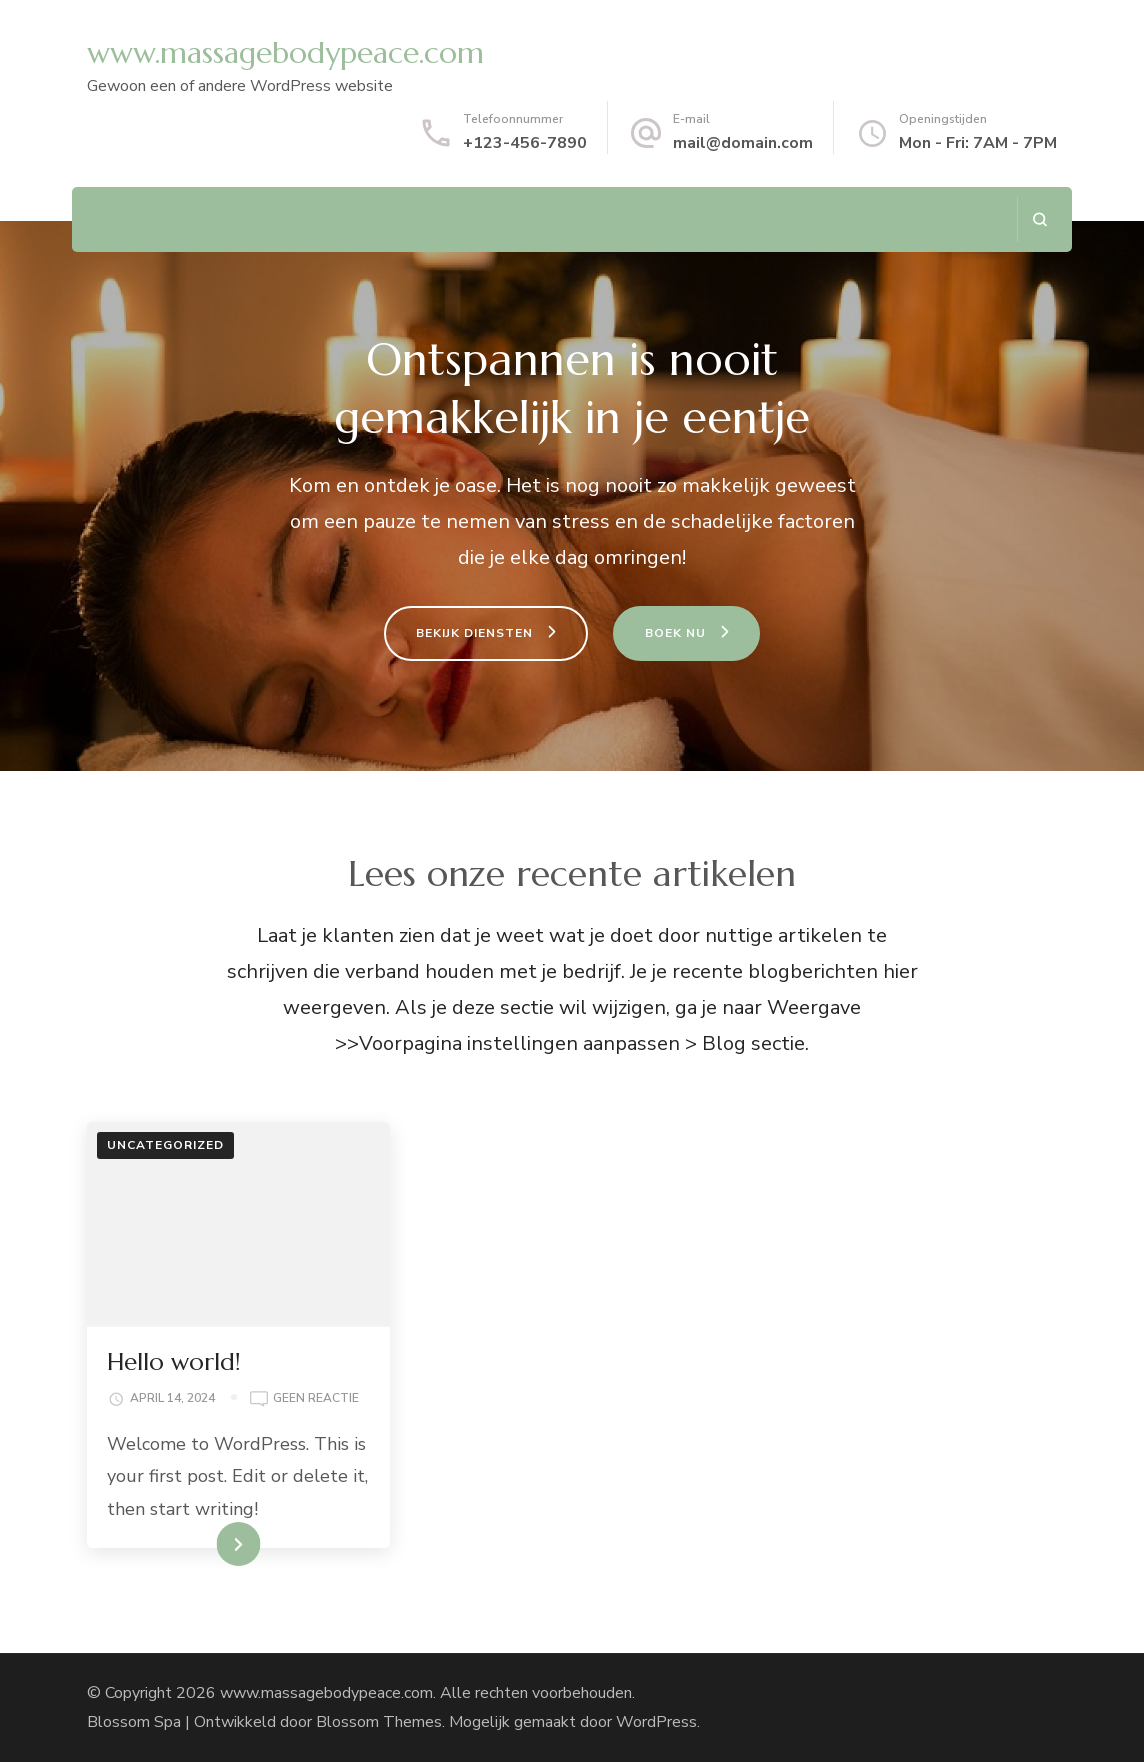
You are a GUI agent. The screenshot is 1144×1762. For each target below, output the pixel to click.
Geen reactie (316, 1399)
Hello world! (174, 1362)
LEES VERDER (202, 1544)
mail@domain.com (743, 143)
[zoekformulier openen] (1039, 219)
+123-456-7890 (525, 143)
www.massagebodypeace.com (285, 52)
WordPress (656, 1722)
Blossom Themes (379, 1722)
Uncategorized (165, 1145)
